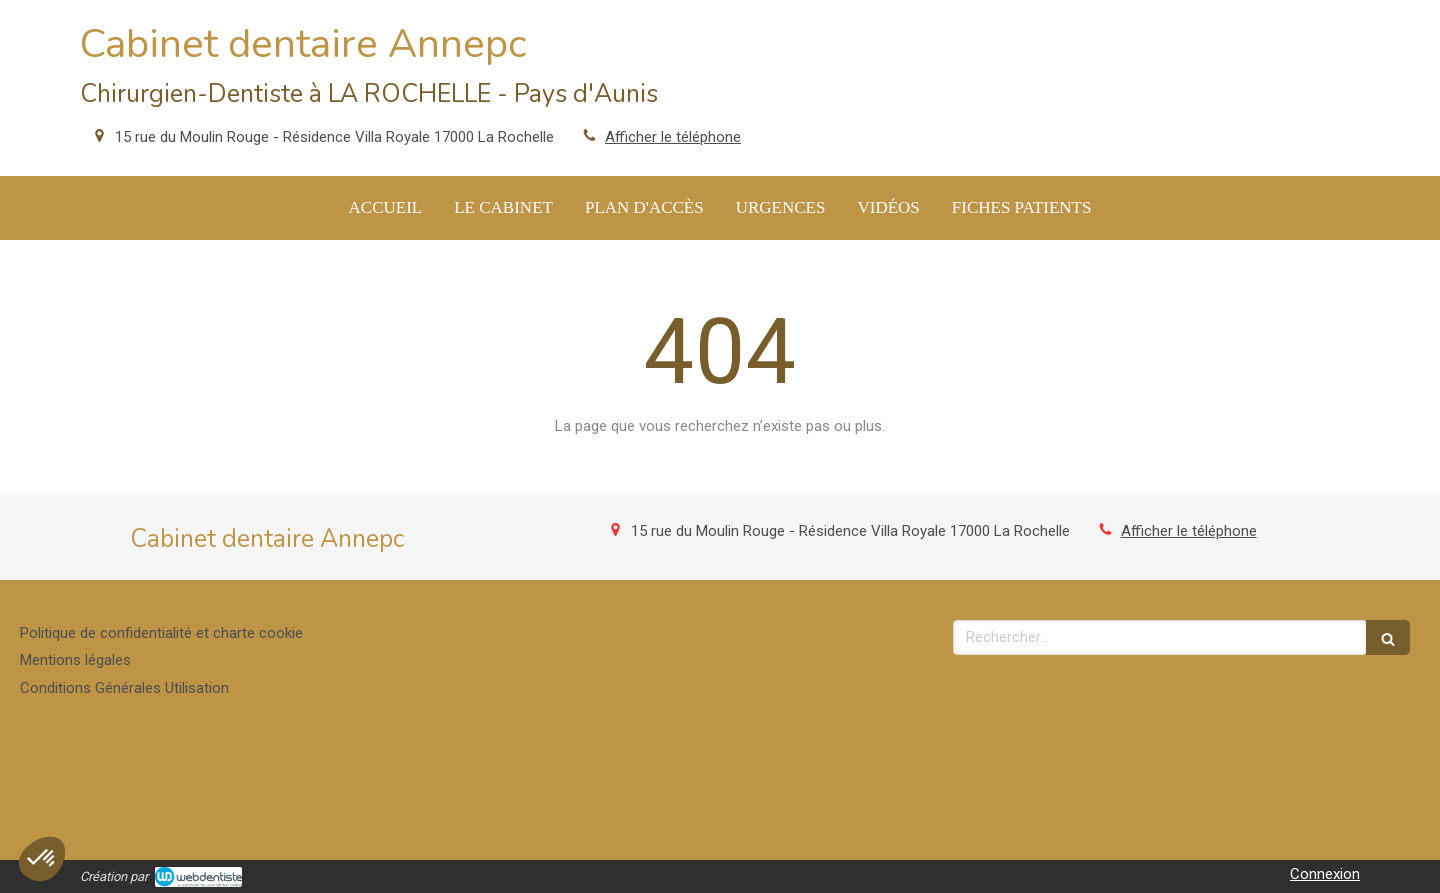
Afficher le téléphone (673, 137)
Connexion (1325, 874)
